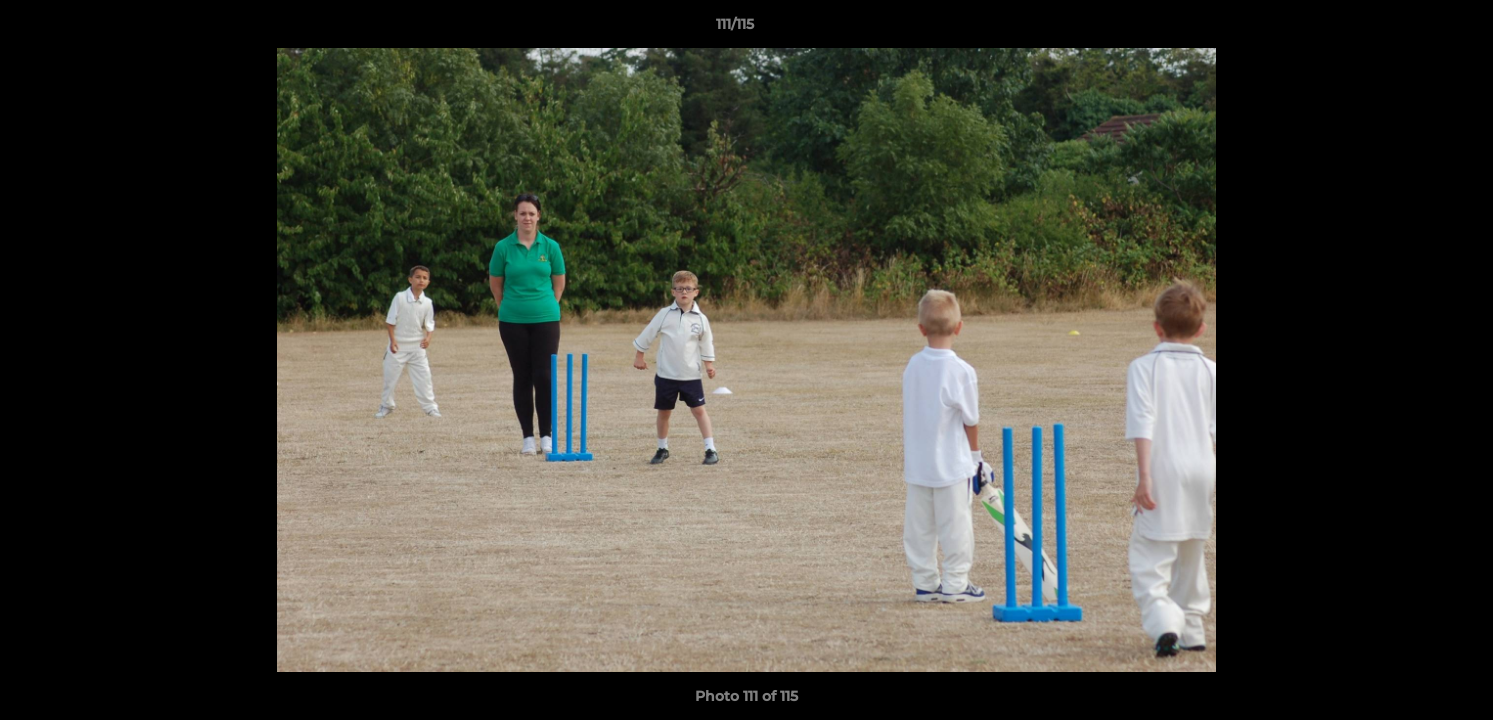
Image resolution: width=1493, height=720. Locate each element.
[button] (1409, 29)
